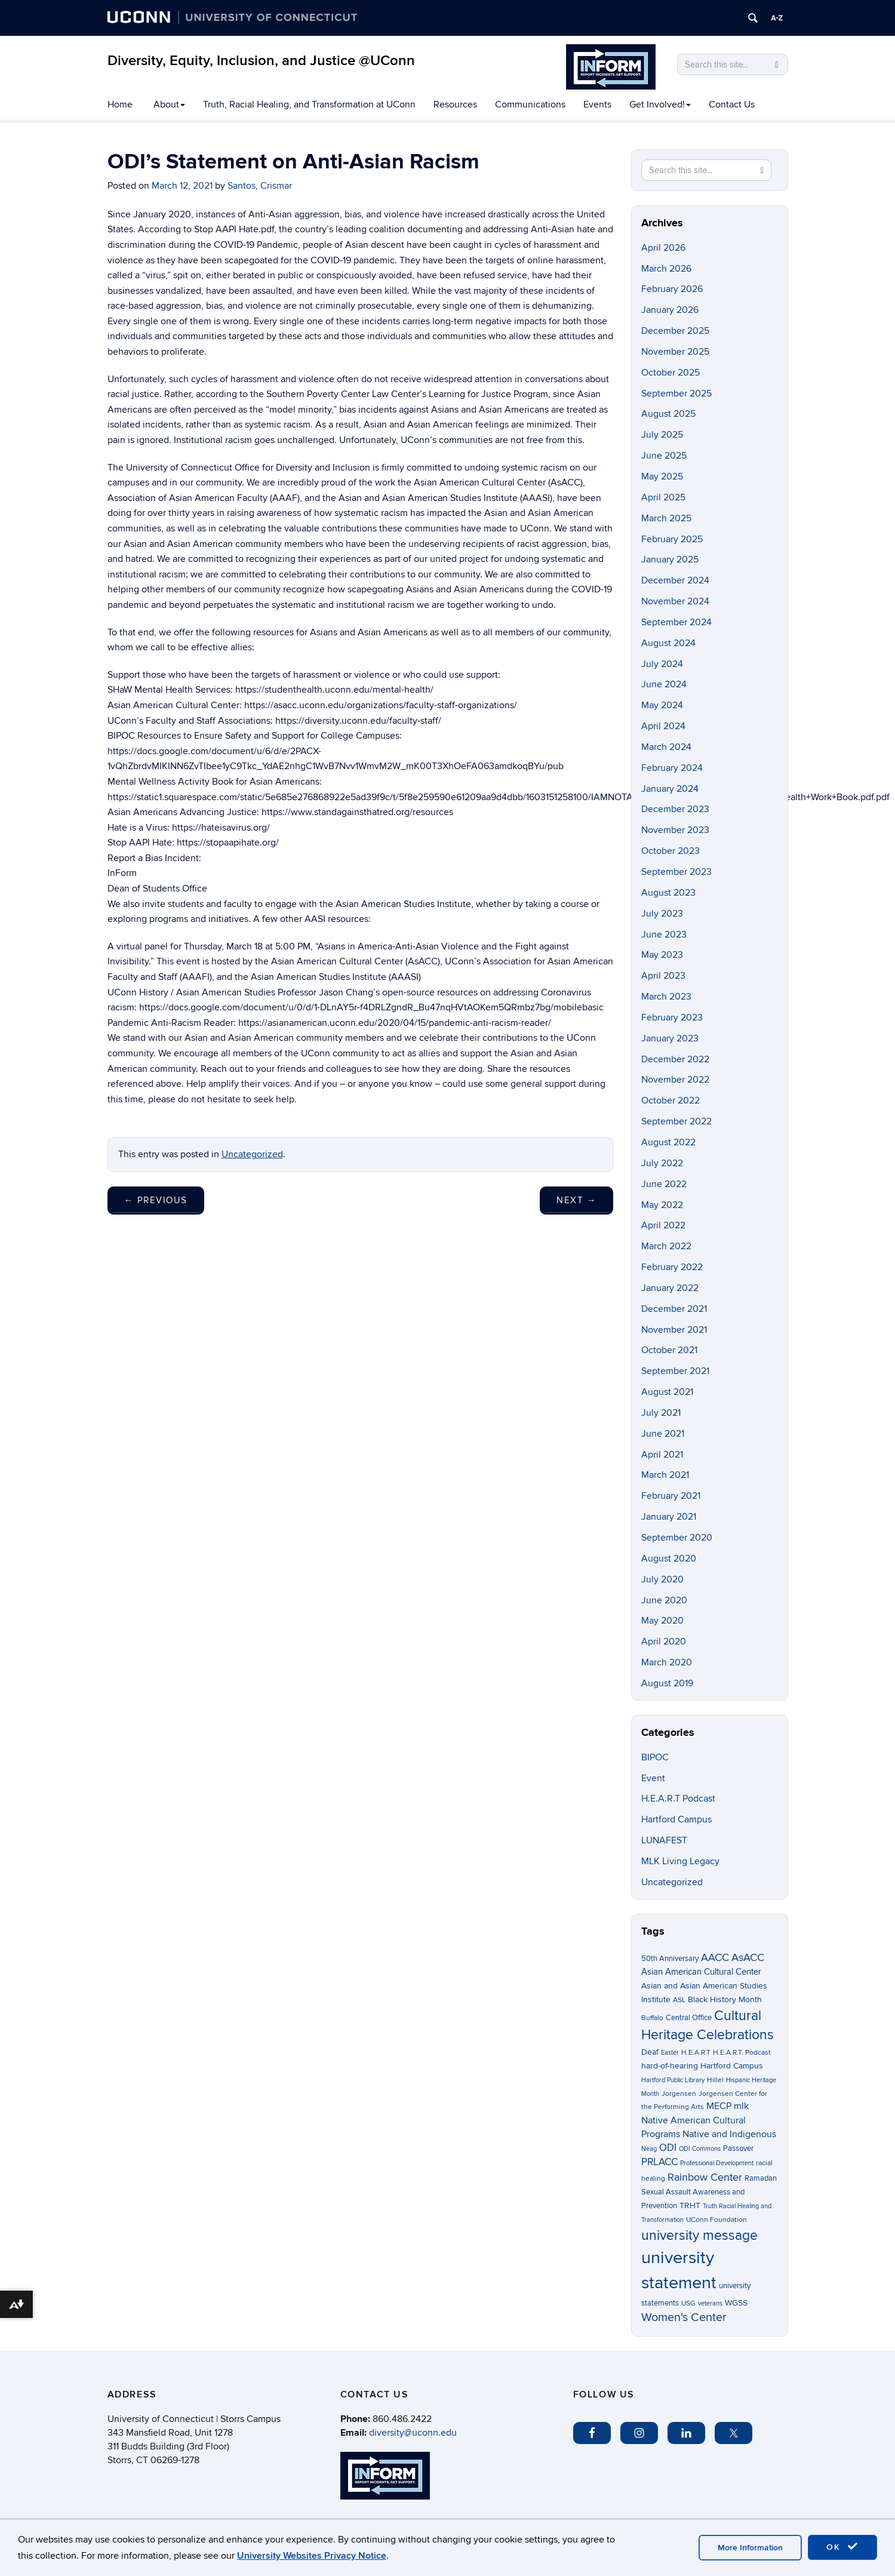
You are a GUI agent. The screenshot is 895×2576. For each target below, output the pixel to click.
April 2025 (663, 497)
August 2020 (668, 1558)
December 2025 (675, 331)
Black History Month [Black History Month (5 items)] (725, 1999)
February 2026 (672, 289)
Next (576, 1200)
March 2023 (666, 997)
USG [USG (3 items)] (688, 2303)
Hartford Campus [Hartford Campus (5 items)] (731, 2066)
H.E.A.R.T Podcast (678, 1799)
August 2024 (668, 643)
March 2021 (665, 1475)
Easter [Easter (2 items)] (670, 2053)
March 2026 (666, 269)
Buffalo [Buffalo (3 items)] (652, 2018)
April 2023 (663, 976)
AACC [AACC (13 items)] (715, 1957)
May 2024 (662, 705)
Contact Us (732, 104)
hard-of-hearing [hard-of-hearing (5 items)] (669, 2066)
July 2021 (661, 1413)
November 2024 (675, 601)
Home (120, 104)
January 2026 (670, 310)
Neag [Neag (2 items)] (649, 2149)
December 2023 (675, 809)
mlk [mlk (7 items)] (741, 2106)
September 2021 (675, 1371)
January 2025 (670, 559)
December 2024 (675, 580)
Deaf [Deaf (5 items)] (650, 2052)
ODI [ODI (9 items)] (667, 2148)
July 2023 (662, 914)
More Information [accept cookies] (750, 2548)
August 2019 (667, 1683)
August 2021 (667, 1392)
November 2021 (674, 1330)
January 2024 (670, 789)
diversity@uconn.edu (413, 2433)
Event (653, 1778)
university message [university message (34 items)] (699, 2235)
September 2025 (676, 393)
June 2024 (664, 684)
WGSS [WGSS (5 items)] (736, 2303)
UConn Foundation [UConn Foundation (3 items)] (716, 2219)
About (169, 104)
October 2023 (670, 851)
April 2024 (663, 726)
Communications (530, 104)
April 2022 (663, 1225)
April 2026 (663, 248)
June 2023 (664, 934)
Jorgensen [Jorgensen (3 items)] (679, 2093)
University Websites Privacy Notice (311, 2556)
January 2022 (670, 1288)
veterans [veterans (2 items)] (710, 2303)
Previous (155, 1200)
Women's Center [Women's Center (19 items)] (684, 2317)
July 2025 (662, 435)
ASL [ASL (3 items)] (679, 2000)
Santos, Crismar (259, 186)
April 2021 (662, 1455)
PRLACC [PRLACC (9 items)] (659, 2162)
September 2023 (676, 872)
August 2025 (668, 414)
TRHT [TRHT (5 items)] (689, 2205)
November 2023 (675, 830)
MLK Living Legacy (680, 1861)
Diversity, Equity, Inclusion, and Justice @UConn (261, 60)
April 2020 (663, 1641)
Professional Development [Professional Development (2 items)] (716, 2163)
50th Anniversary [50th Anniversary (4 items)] (670, 1958)
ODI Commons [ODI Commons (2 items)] (700, 2149)
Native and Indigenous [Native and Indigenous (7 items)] (729, 2134)
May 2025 (662, 476)
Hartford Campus (676, 1819)
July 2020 (662, 1579)
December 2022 (675, 1059)
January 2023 (670, 1038)
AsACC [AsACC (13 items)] (747, 1957)
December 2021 (674, 1309)
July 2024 (662, 664)
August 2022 (668, 1142)
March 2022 (666, 1246)
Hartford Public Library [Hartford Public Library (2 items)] (673, 2080)
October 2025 (670, 373)
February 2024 (672, 768)
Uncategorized (252, 1154)
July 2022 (662, 1163)
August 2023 (668, 893)
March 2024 (666, 747)
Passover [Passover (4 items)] (738, 2148)
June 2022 (664, 1184)
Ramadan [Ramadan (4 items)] (761, 2178)
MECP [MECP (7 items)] (718, 2106)
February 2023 (672, 1017)
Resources (455, 104)
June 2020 (664, 1600)
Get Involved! (660, 104)
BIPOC (655, 1757)
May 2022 (662, 1205)
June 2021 (662, 1434)
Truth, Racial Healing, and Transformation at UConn (309, 104)
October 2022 (670, 1100)
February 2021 (670, 1496)
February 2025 (672, 539)
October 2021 (669, 1350)
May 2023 (662, 955)
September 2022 (676, 1121)
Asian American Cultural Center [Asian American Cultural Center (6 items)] (701, 1971)
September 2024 (676, 622)
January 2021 (668, 1517)
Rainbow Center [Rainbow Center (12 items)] (705, 2177)
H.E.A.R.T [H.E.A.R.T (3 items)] (696, 2052)
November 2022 (675, 1080)
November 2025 (675, 352)
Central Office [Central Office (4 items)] (689, 2017)
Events (597, 104)
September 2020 (676, 1538)
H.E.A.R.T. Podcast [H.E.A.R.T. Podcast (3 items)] (742, 2052)
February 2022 (672, 1267)
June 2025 (664, 456)
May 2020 (662, 1621)
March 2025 (666, 518)
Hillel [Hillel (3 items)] (715, 2080)
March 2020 (666, 1662)
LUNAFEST (664, 1840)
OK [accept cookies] (842, 2546)
